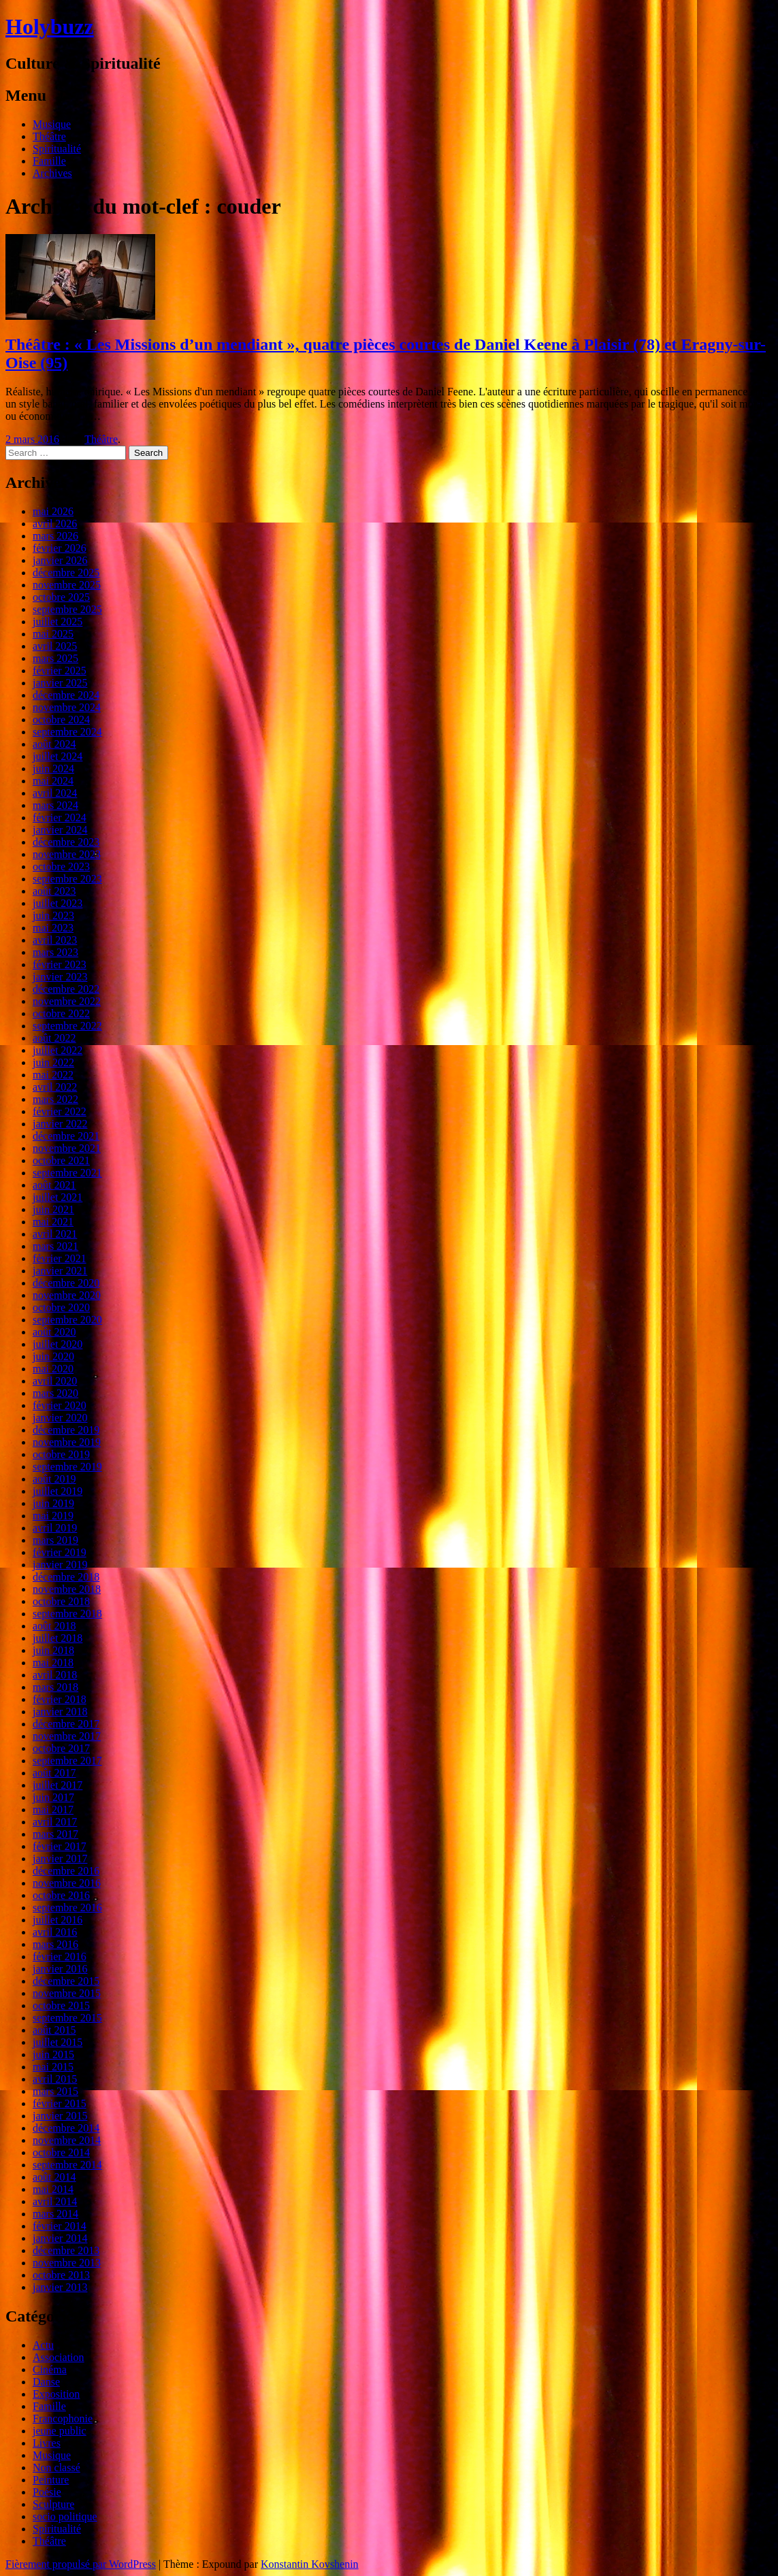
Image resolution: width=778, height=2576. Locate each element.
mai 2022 (53, 1074)
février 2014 (59, 2226)
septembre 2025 (67, 609)
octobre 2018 (61, 1601)
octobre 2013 (61, 2275)
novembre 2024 (67, 707)
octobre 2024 (61, 719)
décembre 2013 (66, 2250)
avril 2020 (55, 1381)
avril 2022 (55, 1087)
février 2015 (59, 2103)
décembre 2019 (66, 1430)
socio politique (65, 2516)
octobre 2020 (61, 1307)
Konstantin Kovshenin (310, 2564)
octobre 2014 (61, 2152)
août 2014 (54, 2177)
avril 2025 (55, 646)
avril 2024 (55, 793)
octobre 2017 (61, 1748)
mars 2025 (55, 658)
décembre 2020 (66, 1283)
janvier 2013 (60, 2287)
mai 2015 (53, 2067)
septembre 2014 (67, 2164)
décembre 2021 (66, 1136)
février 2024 (59, 817)
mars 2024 (55, 805)
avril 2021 (55, 1234)
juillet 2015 (57, 2042)
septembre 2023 (67, 879)
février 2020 (59, 1405)
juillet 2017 (57, 1785)
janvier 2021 (60, 1270)
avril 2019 (55, 1528)
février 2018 (59, 1699)
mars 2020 (55, 1393)
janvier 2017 (60, 1858)
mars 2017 (55, 1834)
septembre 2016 (67, 1907)
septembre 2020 (67, 1319)
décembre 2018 (66, 1577)
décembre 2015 (66, 1981)
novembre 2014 (67, 2140)
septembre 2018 (67, 1613)
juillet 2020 (57, 1344)
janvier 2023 (60, 976)
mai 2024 (53, 781)
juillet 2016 (57, 1920)
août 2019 (54, 1479)
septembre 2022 (67, 1025)
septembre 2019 (67, 1466)
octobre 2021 (61, 1160)
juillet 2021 (57, 1197)
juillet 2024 (57, 756)
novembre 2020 (67, 1295)
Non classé (56, 2467)
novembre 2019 (67, 1442)
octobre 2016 (61, 1895)
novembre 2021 (67, 1148)
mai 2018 (53, 1662)
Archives (52, 173)
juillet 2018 (57, 1638)
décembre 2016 (66, 1871)
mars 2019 (55, 1540)
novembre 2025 (67, 585)
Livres (47, 2443)
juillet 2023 (57, 903)
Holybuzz (49, 26)
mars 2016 (55, 1944)
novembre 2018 (67, 1589)
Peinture (51, 2480)
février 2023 (59, 964)
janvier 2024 (60, 830)
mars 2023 (55, 952)
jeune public (59, 2431)
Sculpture (53, 2504)
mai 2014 (53, 2189)
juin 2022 (53, 1062)
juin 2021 (53, 1209)
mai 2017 (53, 1809)
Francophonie (63, 2418)
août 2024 (54, 744)
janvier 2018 (60, 1711)
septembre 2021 (67, 1172)
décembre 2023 (66, 842)
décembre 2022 (66, 989)
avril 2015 (55, 2079)
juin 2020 (53, 1356)
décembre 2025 (66, 572)
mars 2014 (55, 2213)
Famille (49, 161)
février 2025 (59, 670)
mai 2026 (53, 511)
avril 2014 (55, 2201)
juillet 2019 (57, 1491)
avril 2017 (55, 1822)
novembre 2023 (67, 854)
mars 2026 (55, 536)
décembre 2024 (66, 695)
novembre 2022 (67, 1001)
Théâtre (49, 136)
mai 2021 (53, 1221)
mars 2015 (55, 2091)
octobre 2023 (61, 866)
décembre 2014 (66, 2128)
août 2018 (54, 1626)
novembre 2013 (67, 2262)
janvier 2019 (60, 1564)
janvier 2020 (60, 1417)
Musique (52, 124)
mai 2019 (53, 1515)
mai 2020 (53, 1368)
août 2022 (54, 1038)
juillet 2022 (57, 1050)
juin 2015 (53, 2054)
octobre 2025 (61, 597)
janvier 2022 (60, 1123)
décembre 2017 (66, 1724)
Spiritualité (57, 148)
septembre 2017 (67, 1760)
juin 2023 (53, 915)
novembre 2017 (67, 1736)
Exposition (56, 2394)
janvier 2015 (60, 2115)
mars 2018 (55, 1687)
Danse (46, 2382)
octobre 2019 (61, 1454)
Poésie (47, 2492)
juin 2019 (53, 1503)
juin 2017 (53, 1797)
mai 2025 (53, 634)
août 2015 (54, 2030)
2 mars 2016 (32, 439)
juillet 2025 (57, 621)
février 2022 (59, 1111)
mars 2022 (55, 1099)
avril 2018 (55, 1675)
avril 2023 (55, 940)
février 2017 (59, 1846)
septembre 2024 (67, 732)
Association (58, 2357)
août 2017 (54, 1773)
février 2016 (59, 1956)
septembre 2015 (67, 2018)
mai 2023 (53, 928)
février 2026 (59, 548)
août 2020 (54, 1332)
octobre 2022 (61, 1013)
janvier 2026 (60, 560)
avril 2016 (55, 1932)
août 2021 (54, 1185)
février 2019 (59, 1552)
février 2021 (59, 1258)
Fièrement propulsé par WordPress (80, 2564)
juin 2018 (53, 1650)
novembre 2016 (67, 1883)
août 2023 (54, 891)
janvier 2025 (60, 683)
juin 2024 (53, 768)
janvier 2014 (60, 2238)
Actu (43, 2345)
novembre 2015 (67, 1993)
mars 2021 (55, 1246)
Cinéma (50, 2369)
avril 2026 (55, 523)
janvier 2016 (60, 1969)
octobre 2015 (61, 2005)
